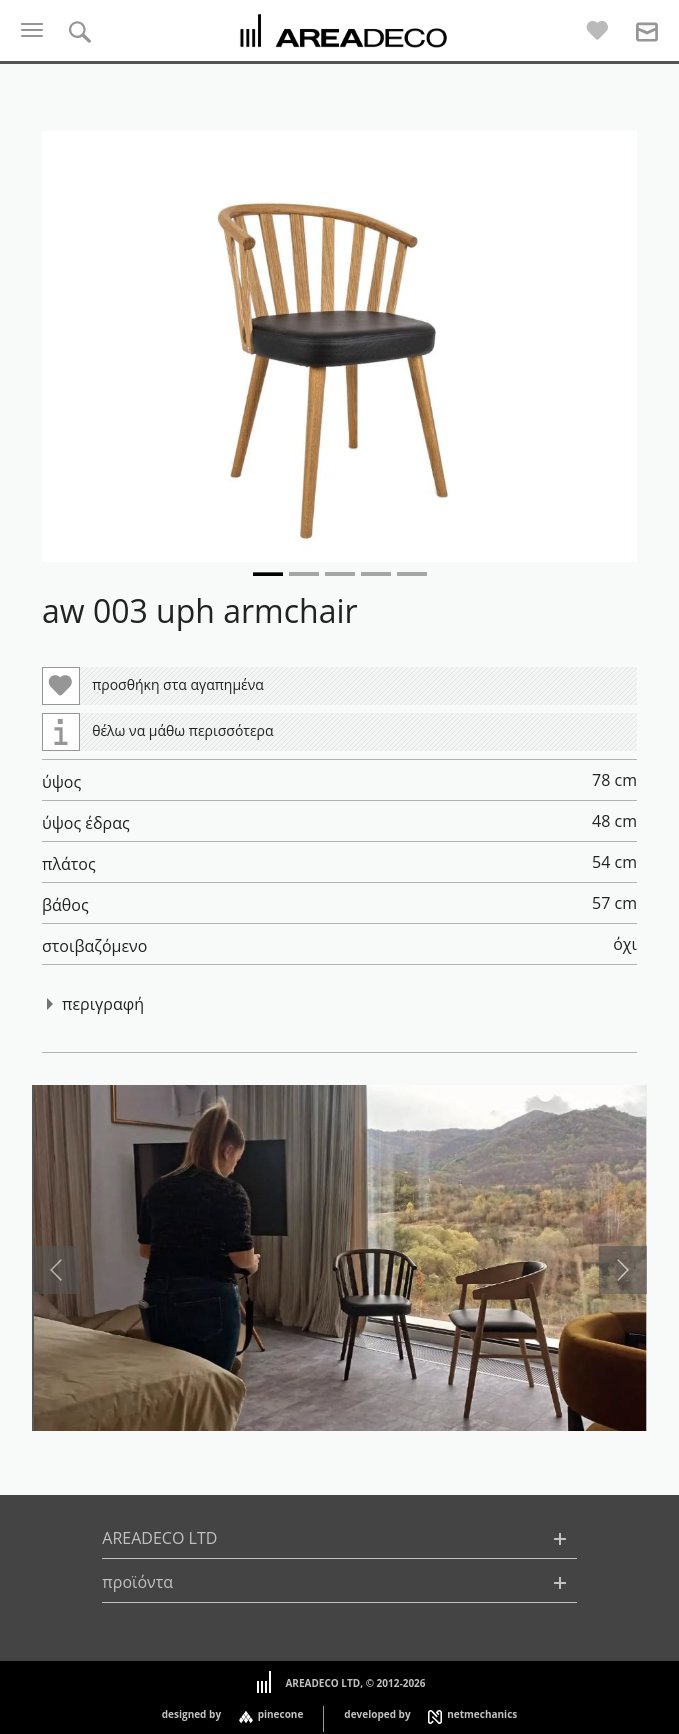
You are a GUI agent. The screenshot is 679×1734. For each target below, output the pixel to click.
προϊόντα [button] (137, 1582)
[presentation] (56, 1270)
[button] (339, 346)
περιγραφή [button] (103, 1004)
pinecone (281, 1714)
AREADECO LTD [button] (159, 1538)
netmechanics (482, 1714)
